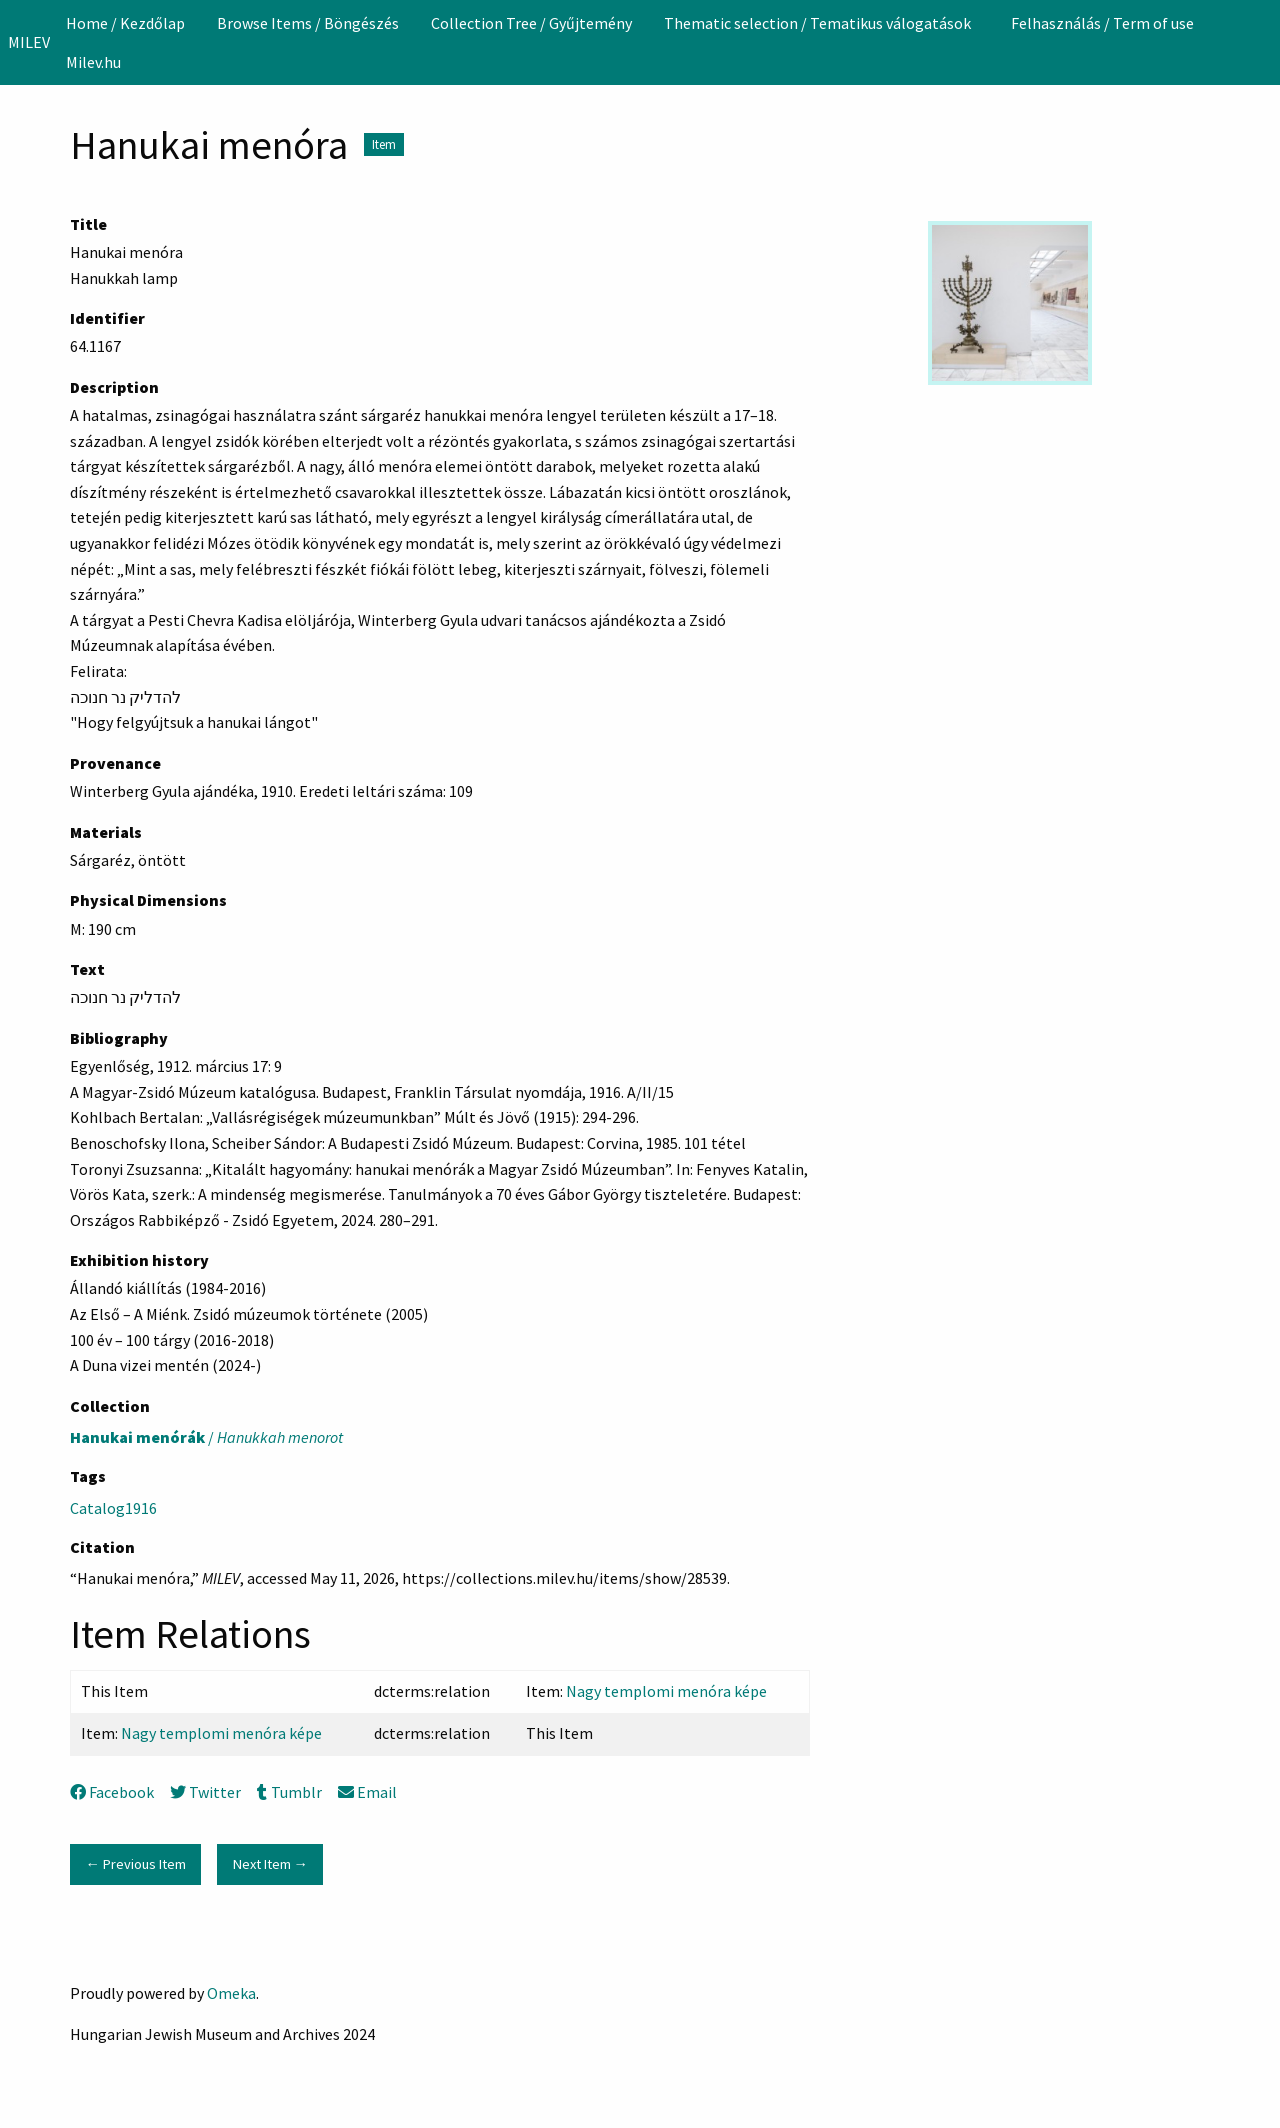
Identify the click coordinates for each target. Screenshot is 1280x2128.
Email (367, 1792)
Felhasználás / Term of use (1102, 23)
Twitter (205, 1792)
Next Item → (270, 1864)
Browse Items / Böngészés (308, 23)
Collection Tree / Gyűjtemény (531, 23)
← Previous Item (135, 1864)
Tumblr (289, 1792)
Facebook (112, 1792)
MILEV (29, 42)
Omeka (231, 1993)
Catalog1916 (113, 1508)
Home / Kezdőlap (125, 23)
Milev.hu (93, 62)
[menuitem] (125, 23)
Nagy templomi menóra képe (666, 1691)
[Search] (1263, 42)
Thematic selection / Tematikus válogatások (817, 23)
